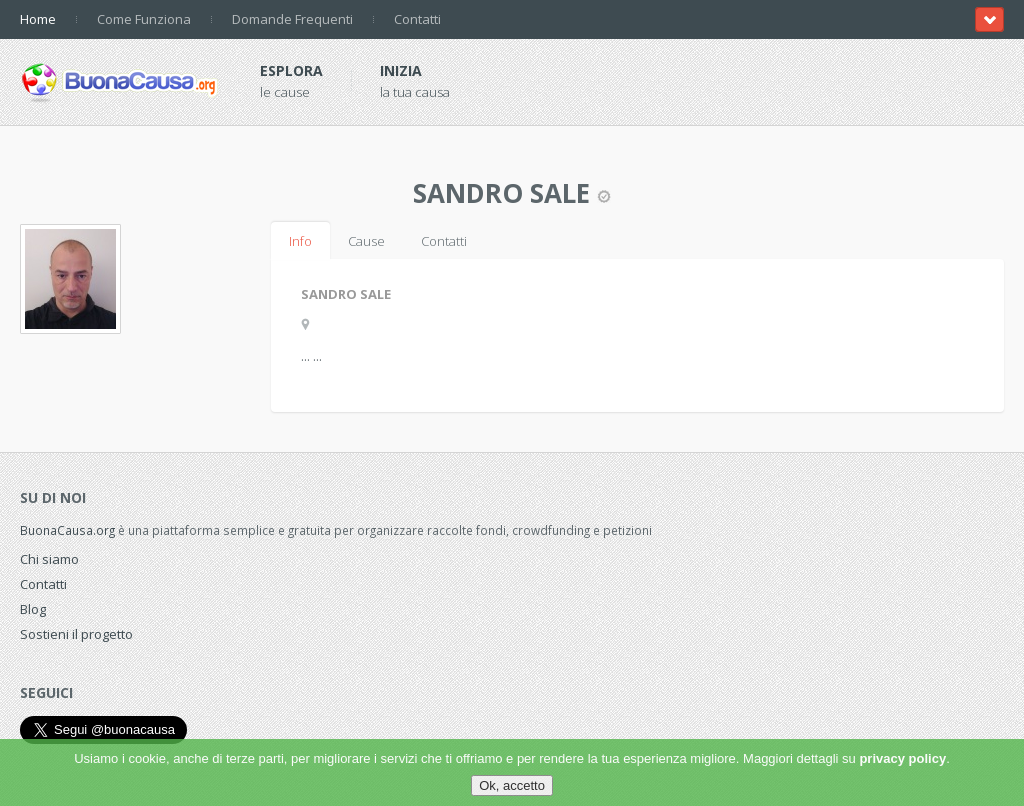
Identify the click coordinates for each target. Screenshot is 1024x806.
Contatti (417, 19)
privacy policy (902, 758)
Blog (33, 609)
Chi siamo (49, 559)
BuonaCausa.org (67, 530)
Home (38, 19)
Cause (366, 241)
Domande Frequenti (292, 19)
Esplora (291, 70)
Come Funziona (144, 19)
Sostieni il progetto (76, 634)
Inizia (401, 70)
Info (300, 241)
